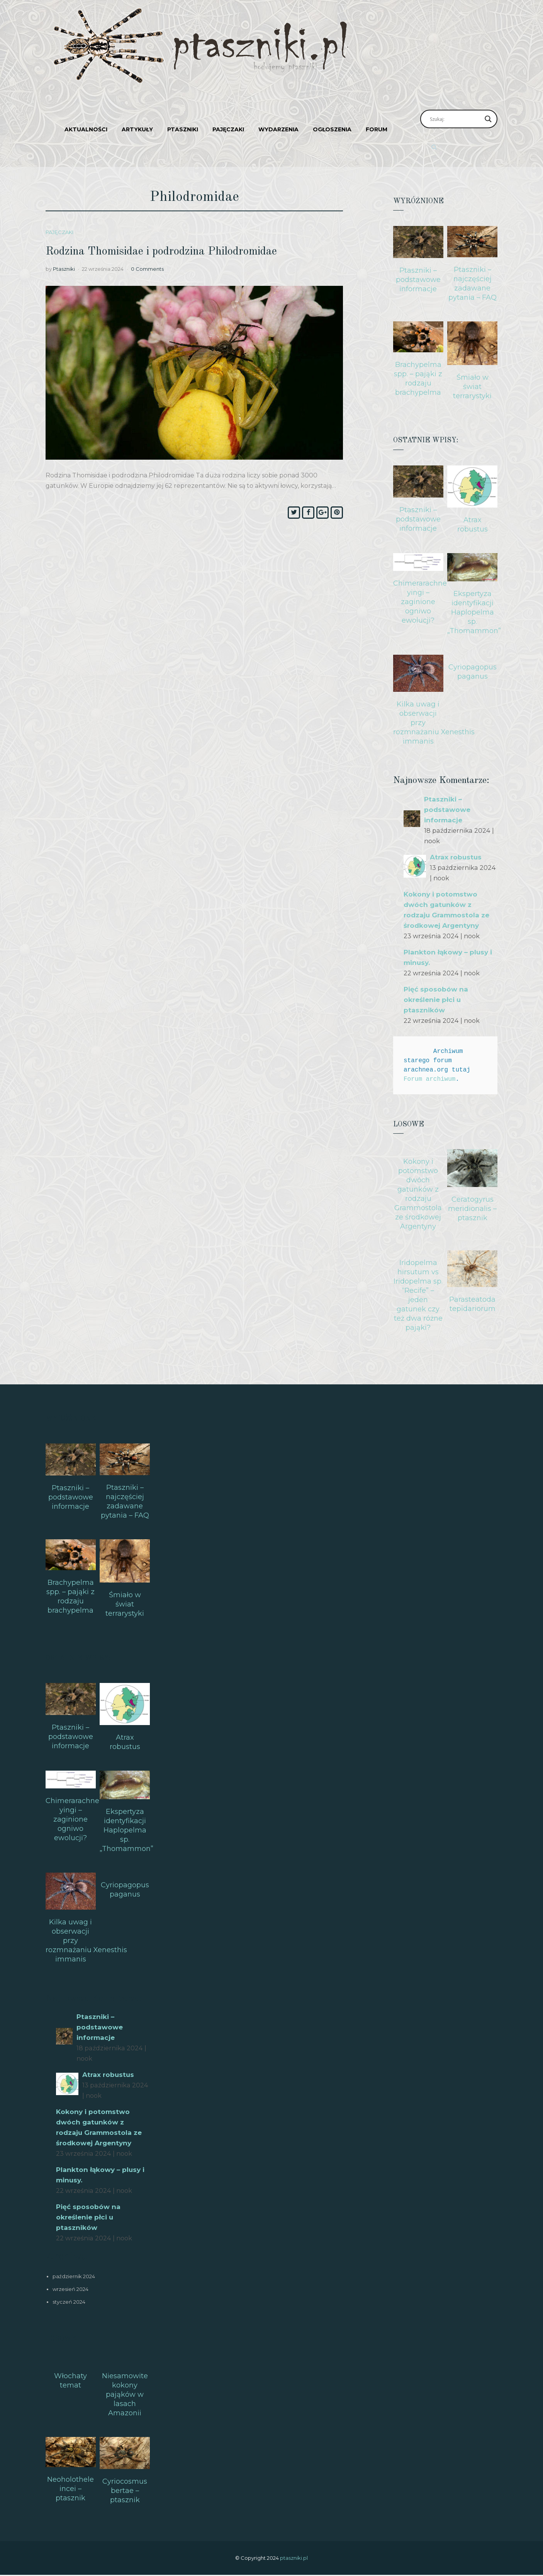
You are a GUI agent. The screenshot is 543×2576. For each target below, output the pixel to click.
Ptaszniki (182, 129)
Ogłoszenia (332, 129)
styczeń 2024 (69, 2302)
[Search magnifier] (488, 119)
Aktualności (85, 129)
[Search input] (455, 119)
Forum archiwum (429, 1079)
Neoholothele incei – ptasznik (70, 2488)
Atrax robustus (457, 857)
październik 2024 (74, 2276)
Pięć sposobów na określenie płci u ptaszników (437, 999)
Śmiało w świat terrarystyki (472, 386)
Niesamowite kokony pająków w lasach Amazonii (125, 2394)
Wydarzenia (278, 129)
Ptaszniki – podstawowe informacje (418, 279)
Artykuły (137, 129)
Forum (376, 129)
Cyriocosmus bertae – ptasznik (124, 2490)
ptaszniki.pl (294, 2558)
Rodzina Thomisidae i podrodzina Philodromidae (178, 251)
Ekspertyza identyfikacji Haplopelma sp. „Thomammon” (474, 612)
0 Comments (147, 269)
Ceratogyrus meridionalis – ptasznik (472, 1208)
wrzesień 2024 (70, 2289)
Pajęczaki (228, 129)
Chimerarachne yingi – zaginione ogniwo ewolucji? (420, 602)
